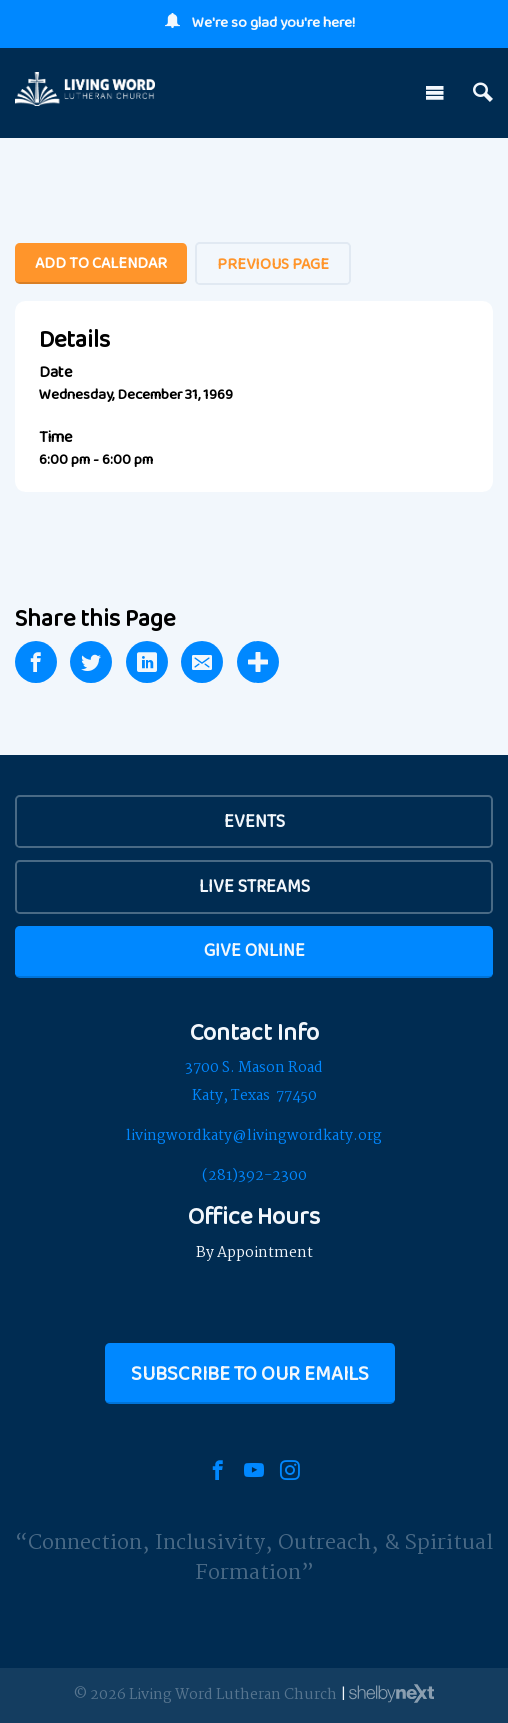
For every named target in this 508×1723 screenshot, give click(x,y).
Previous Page (273, 263)
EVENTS (254, 821)
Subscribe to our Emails (250, 1373)
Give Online (254, 950)
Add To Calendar (101, 262)
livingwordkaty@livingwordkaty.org (254, 1136)
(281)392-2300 (254, 1176)
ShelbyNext (391, 1694)
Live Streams (254, 886)
